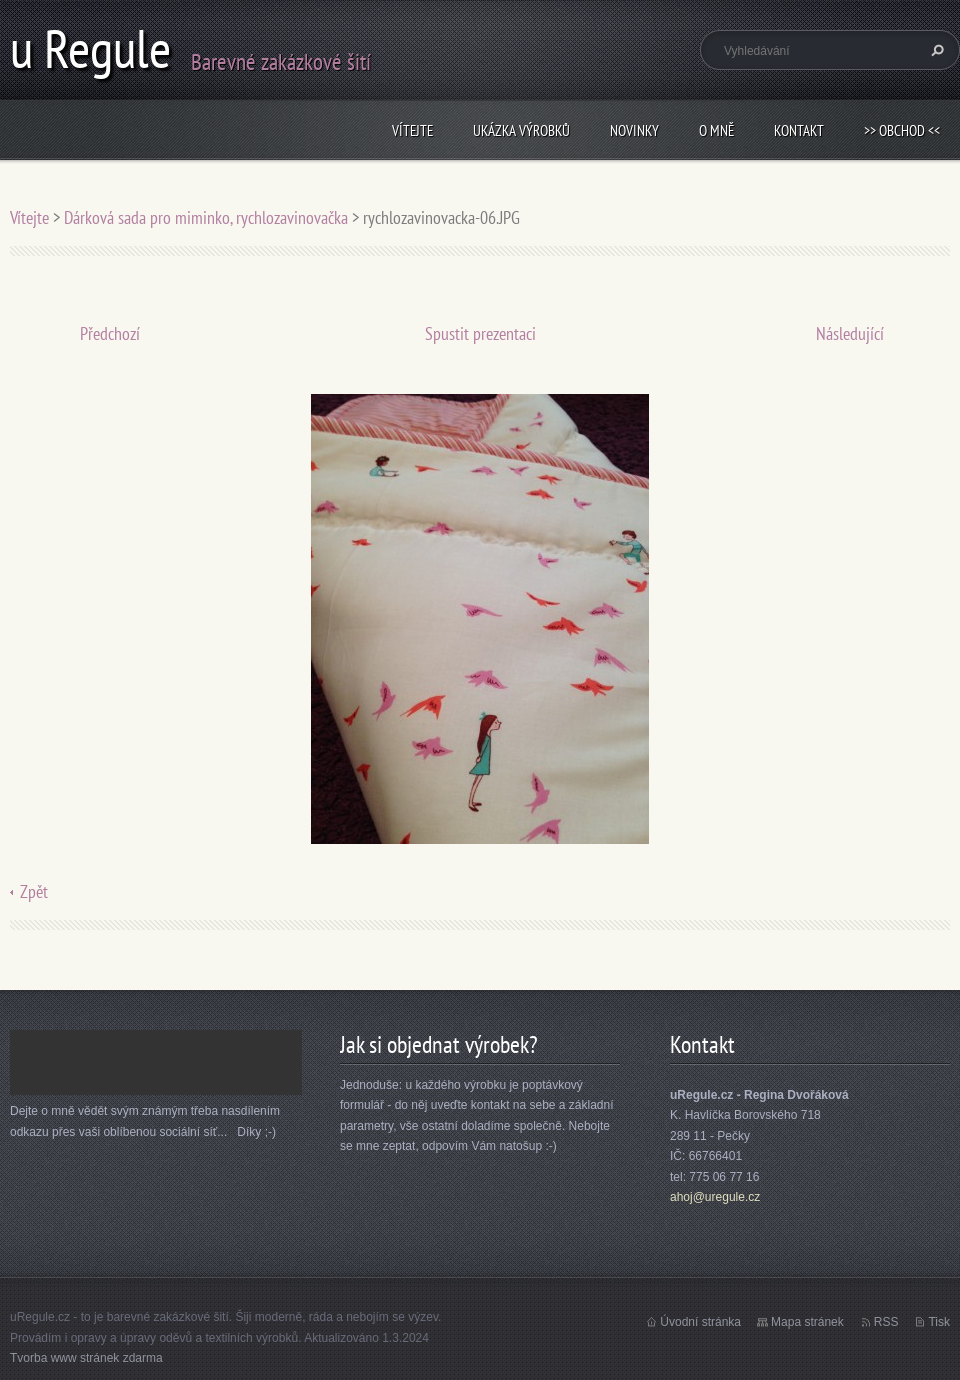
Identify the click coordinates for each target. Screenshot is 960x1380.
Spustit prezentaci (480, 333)
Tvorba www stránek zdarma (86, 1358)
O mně (716, 130)
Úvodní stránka (700, 1322)
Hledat (935, 50)
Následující (850, 333)
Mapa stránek (807, 1322)
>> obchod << (902, 130)
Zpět (34, 891)
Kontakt (799, 130)
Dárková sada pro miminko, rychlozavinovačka (206, 217)
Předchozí (110, 333)
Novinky (634, 130)
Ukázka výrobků (521, 130)
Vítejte (412, 130)
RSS (886, 1322)
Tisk (939, 1322)
